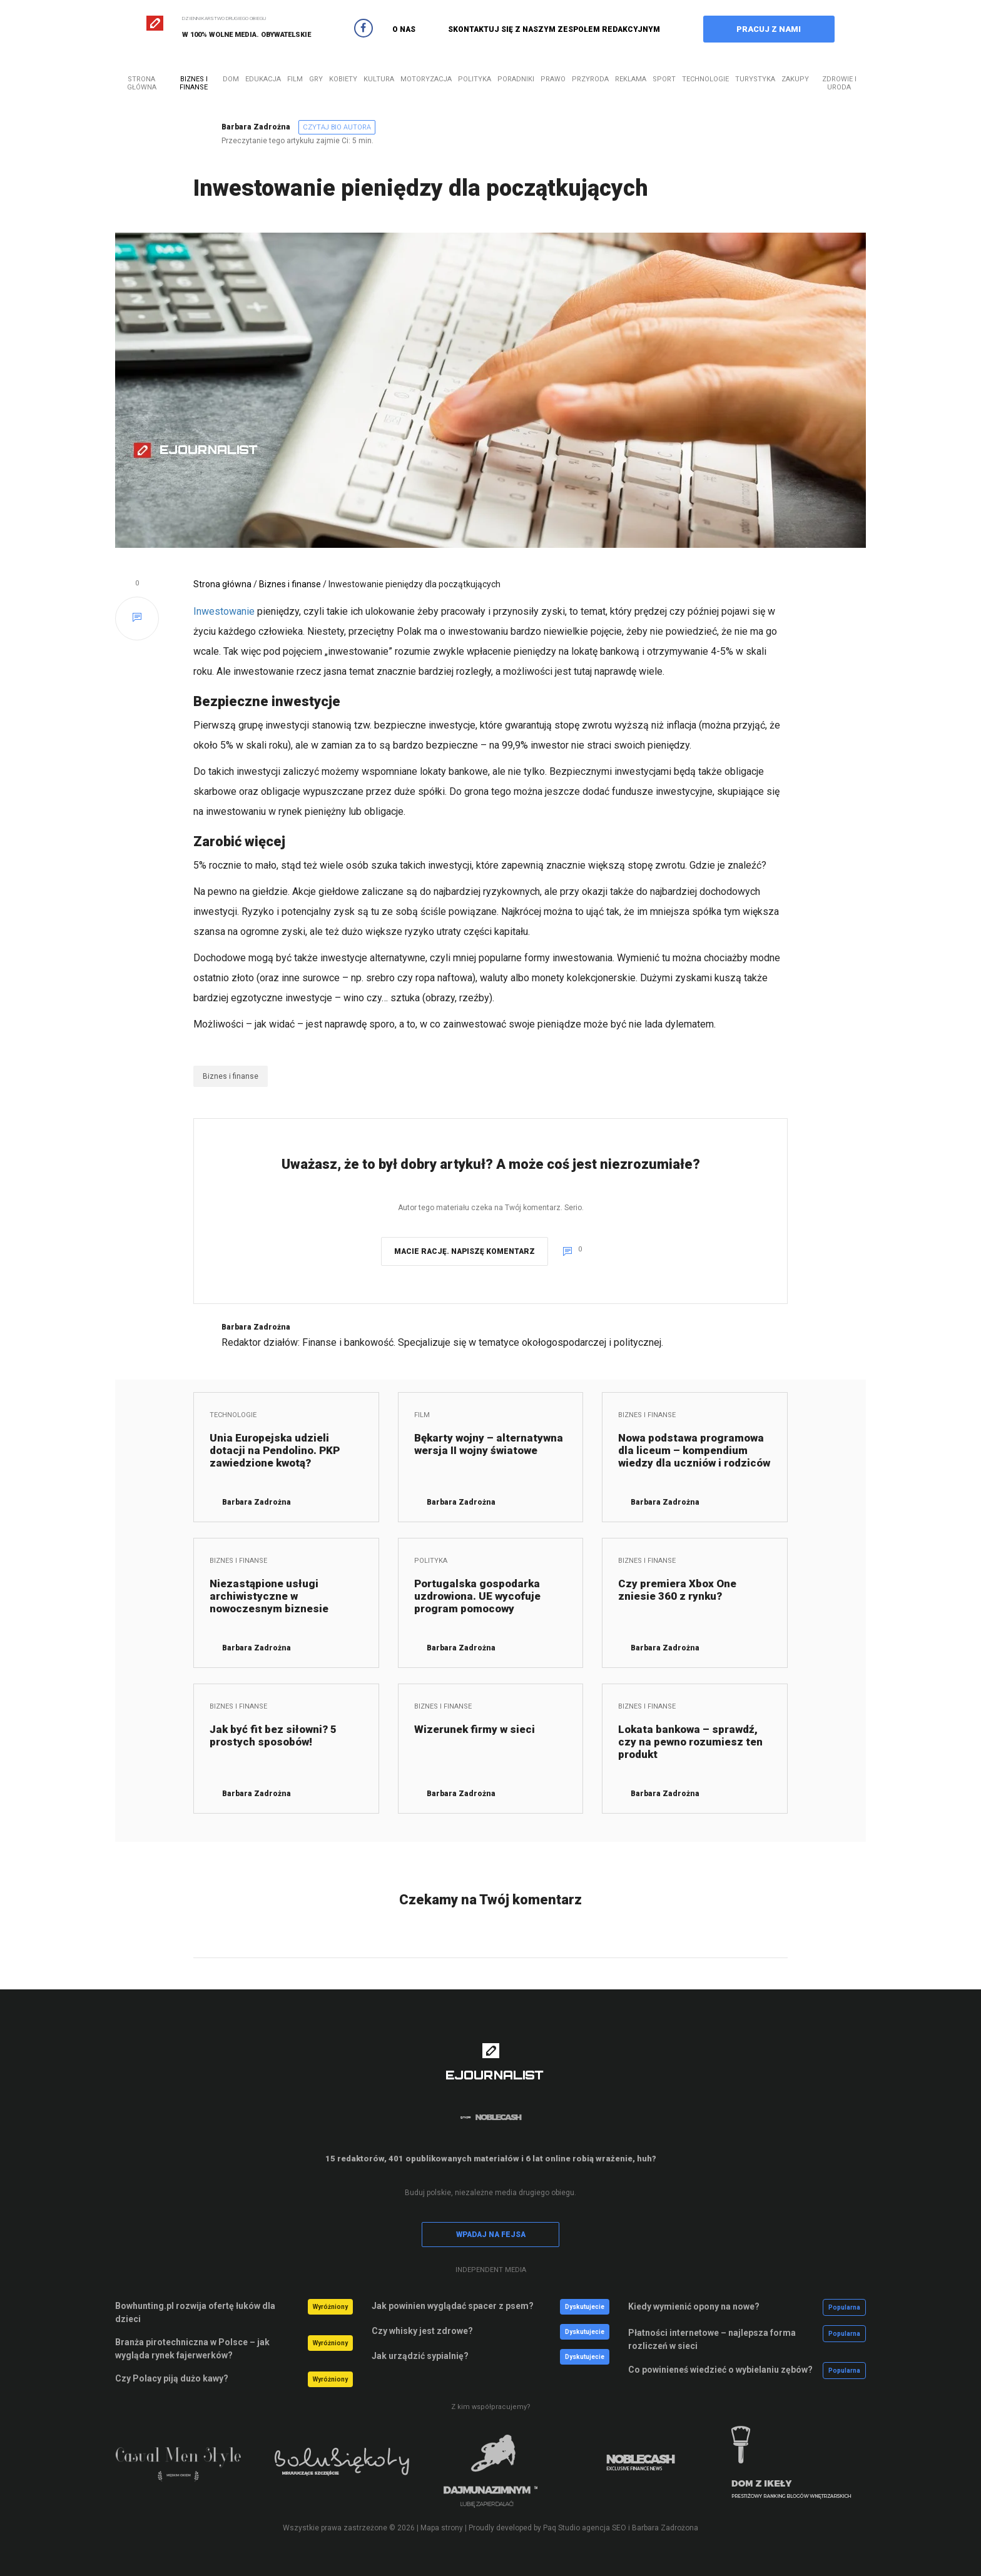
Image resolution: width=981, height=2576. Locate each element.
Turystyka (755, 79)
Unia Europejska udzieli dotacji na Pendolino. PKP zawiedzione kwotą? (275, 1450)
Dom (231, 79)
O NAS (403, 29)
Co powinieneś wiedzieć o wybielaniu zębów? (720, 2370)
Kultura (378, 79)
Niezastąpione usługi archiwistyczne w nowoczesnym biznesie (269, 1596)
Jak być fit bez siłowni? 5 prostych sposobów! (273, 1735)
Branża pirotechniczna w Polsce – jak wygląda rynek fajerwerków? (192, 2348)
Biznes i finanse (194, 83)
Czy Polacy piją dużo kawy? (171, 2378)
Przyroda (590, 79)
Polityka (474, 79)
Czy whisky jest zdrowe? (422, 2331)
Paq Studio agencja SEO (584, 2527)
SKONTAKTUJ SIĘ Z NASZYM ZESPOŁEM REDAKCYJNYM (554, 29)
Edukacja (263, 79)
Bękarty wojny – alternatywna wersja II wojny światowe (488, 1444)
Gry (316, 79)
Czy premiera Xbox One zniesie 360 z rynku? (677, 1589)
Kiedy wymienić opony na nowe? (694, 2306)
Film (295, 79)
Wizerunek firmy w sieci (474, 1729)
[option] (190, 2470)
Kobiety (343, 79)
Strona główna (141, 83)
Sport (664, 79)
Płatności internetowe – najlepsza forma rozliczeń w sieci (712, 2339)
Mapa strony (441, 2527)
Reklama (630, 79)
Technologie (705, 79)
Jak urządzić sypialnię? (420, 2356)
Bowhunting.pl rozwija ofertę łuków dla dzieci (195, 2312)
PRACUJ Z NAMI (768, 29)
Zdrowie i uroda (839, 83)
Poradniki (515, 79)
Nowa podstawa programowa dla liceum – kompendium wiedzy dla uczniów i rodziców (694, 1450)
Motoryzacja (426, 79)
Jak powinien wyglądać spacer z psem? (453, 2306)
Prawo (553, 79)
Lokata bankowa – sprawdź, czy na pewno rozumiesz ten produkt (690, 1741)
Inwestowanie (224, 611)
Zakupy (795, 79)
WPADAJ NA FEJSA (491, 2234)
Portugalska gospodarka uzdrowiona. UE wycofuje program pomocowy (477, 1596)
